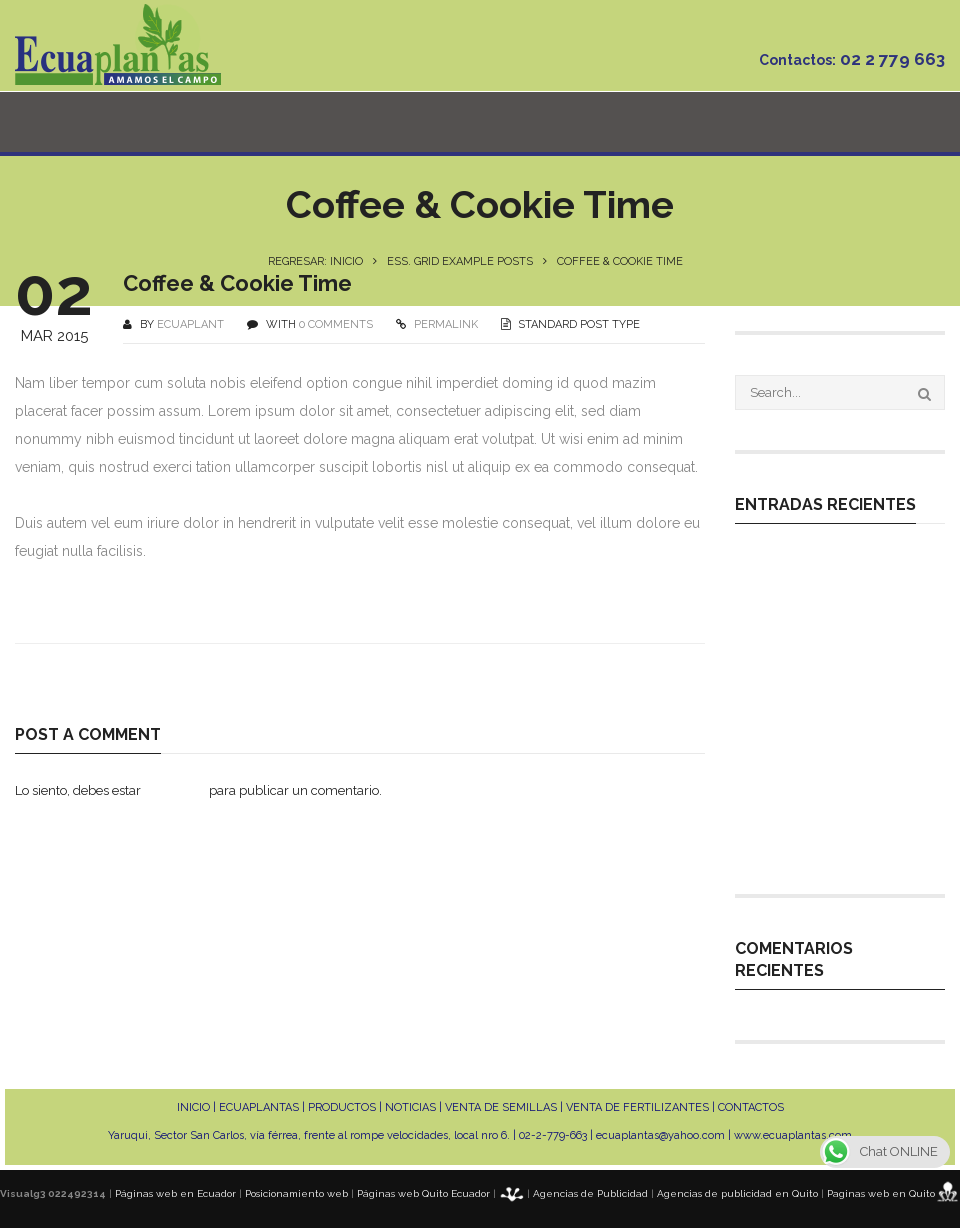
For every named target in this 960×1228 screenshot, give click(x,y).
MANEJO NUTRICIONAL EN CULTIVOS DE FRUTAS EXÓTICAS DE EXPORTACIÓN (834, 722)
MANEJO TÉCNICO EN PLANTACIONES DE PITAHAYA (836, 667)
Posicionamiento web (296, 1193)
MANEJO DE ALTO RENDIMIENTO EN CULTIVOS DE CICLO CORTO (834, 786)
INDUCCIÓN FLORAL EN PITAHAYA (817, 841)
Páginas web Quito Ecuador (423, 1193)
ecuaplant (190, 324)
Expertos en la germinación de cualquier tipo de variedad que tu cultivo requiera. (831, 594)
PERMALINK (444, 324)
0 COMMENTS (336, 324)
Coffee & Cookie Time (237, 283)
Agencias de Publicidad (590, 1193)
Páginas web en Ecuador (175, 1193)
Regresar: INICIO (315, 261)
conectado (175, 790)
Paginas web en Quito (881, 1193)
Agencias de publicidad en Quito (737, 1193)
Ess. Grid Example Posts (460, 261)
